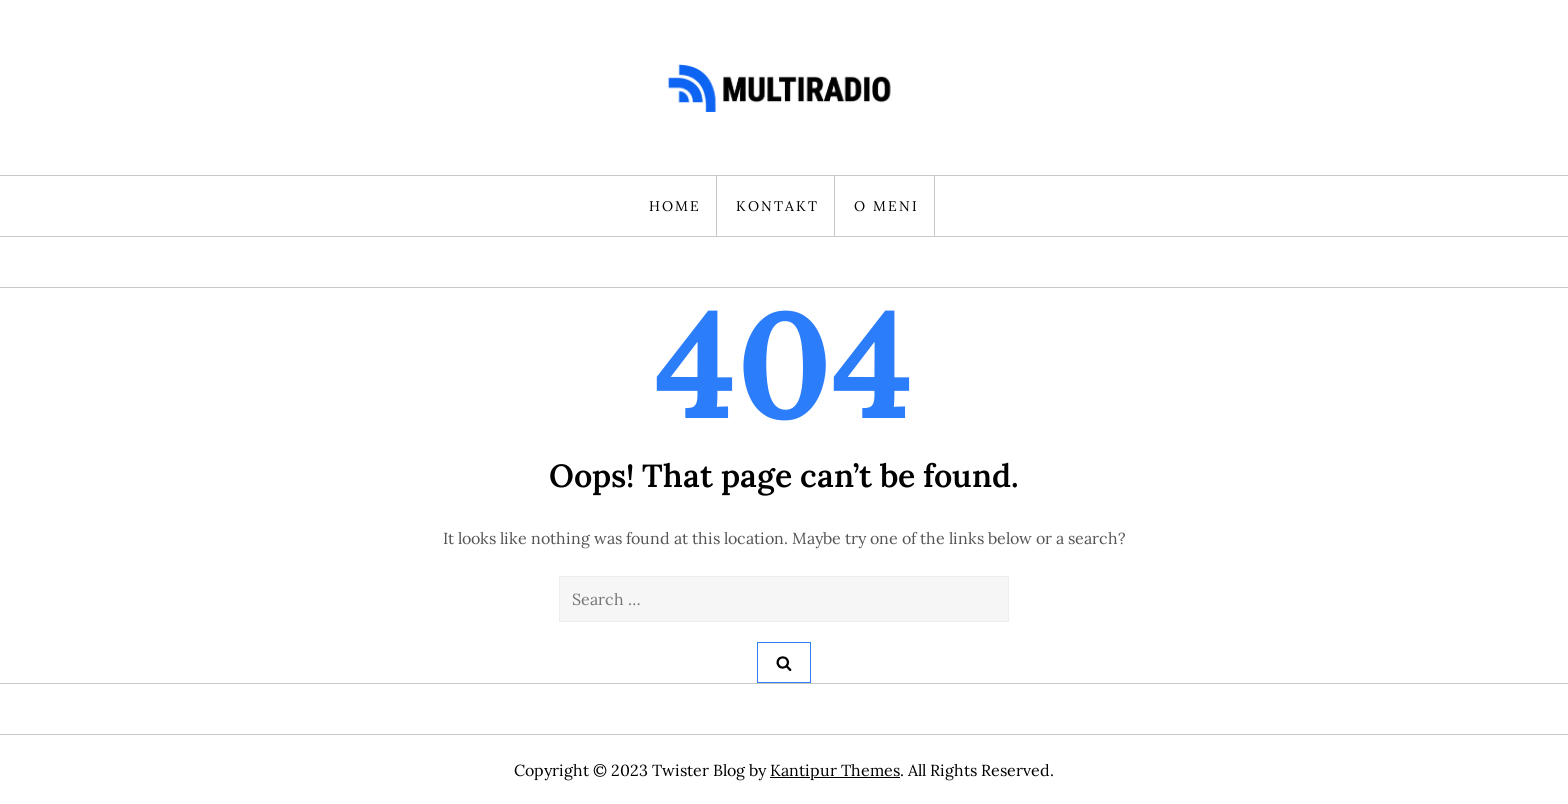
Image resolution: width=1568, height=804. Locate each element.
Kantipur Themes (835, 770)
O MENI (886, 206)
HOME (675, 206)
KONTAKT (777, 206)
